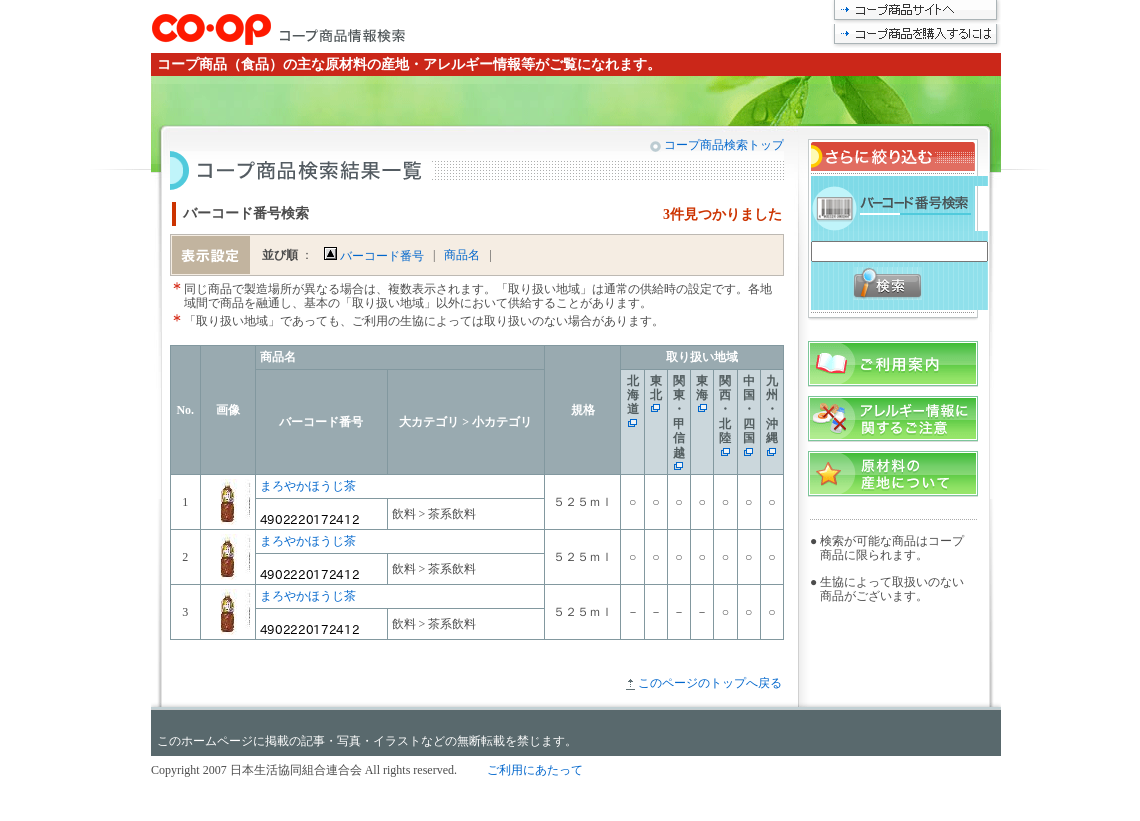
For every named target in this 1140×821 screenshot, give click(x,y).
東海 (702, 388)
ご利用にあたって (535, 770)
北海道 (633, 395)
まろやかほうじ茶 (308, 486)
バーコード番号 (374, 256)
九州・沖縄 (772, 410)
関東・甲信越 (679, 417)
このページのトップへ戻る (710, 683)
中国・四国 (749, 410)
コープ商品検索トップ (722, 145)
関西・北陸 (725, 410)
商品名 (462, 255)
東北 (656, 388)
